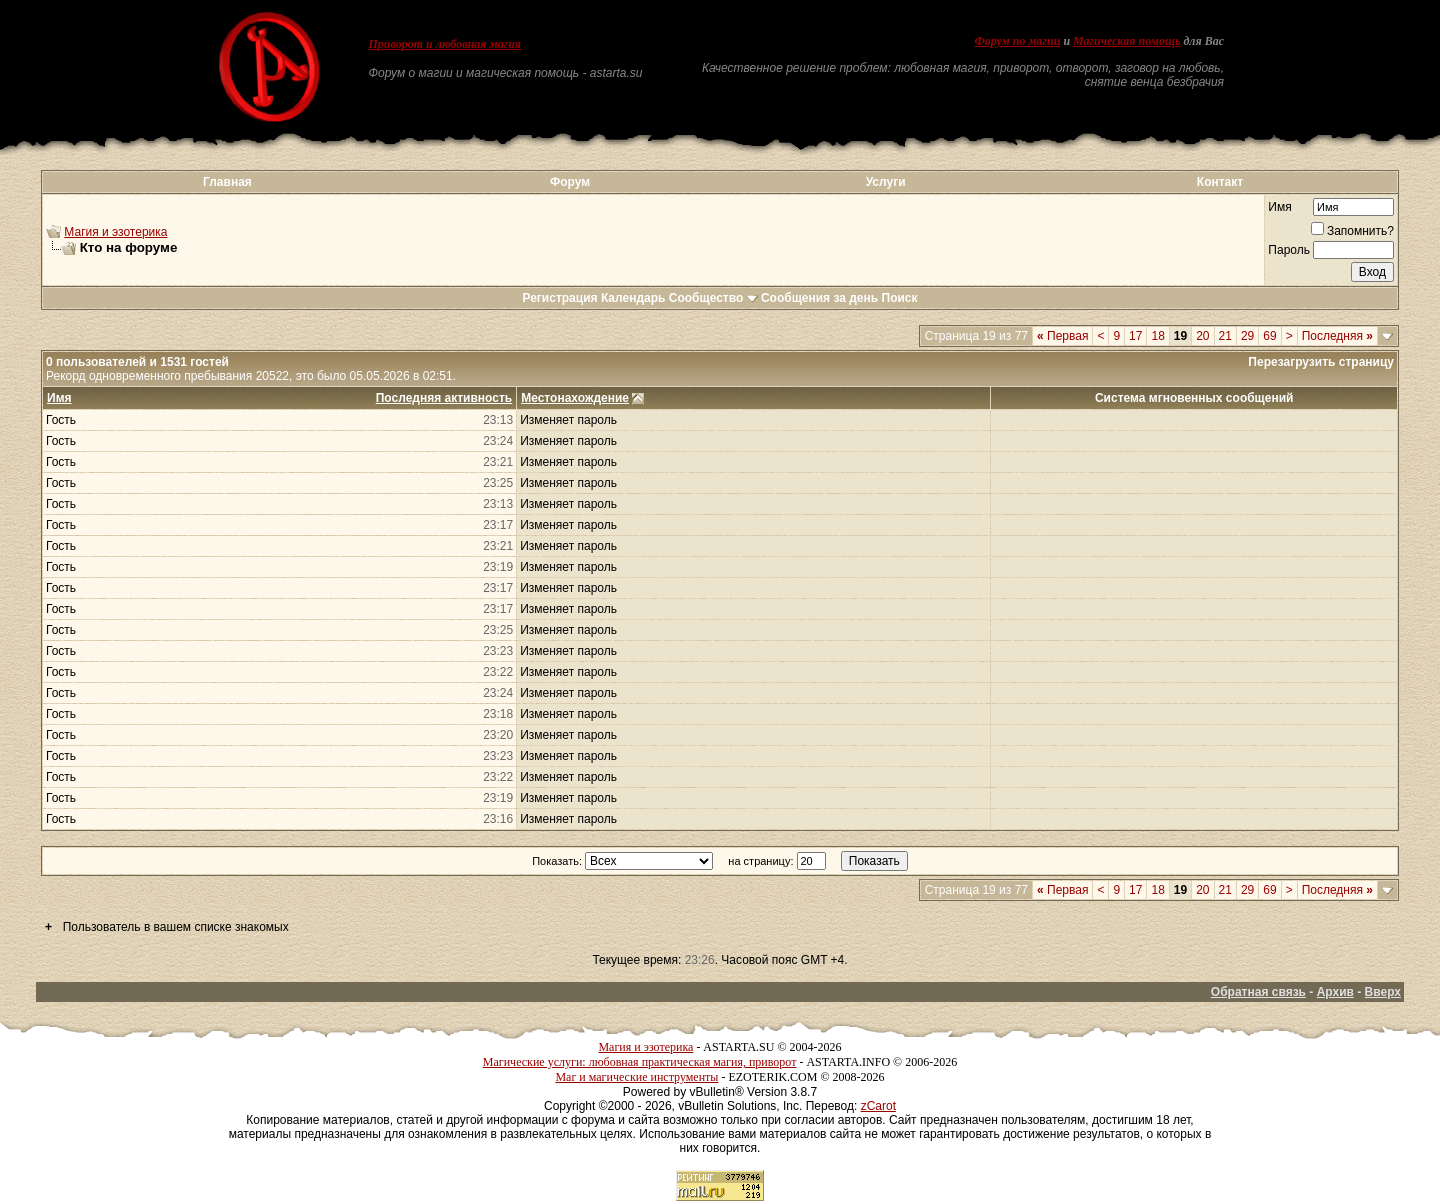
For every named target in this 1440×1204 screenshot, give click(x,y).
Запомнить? (1352, 231)
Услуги (886, 182)
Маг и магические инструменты (636, 1077)
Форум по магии (1017, 41)
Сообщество (713, 298)
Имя (1279, 207)
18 (1157, 336)
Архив (1335, 992)
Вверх (1383, 992)
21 (1225, 336)
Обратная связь (1258, 992)
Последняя (1337, 336)
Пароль (1289, 250)
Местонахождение (575, 398)
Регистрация (559, 298)
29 (1247, 336)
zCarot (878, 1106)
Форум (570, 182)
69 (1269, 336)
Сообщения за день (819, 298)
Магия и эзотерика (115, 232)
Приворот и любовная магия (445, 44)
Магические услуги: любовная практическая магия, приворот (640, 1062)
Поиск (900, 298)
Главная (227, 182)
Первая (1062, 336)
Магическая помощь (1126, 41)
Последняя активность (444, 398)
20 (1202, 336)
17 (1135, 336)
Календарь (633, 298)
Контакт (1220, 182)
